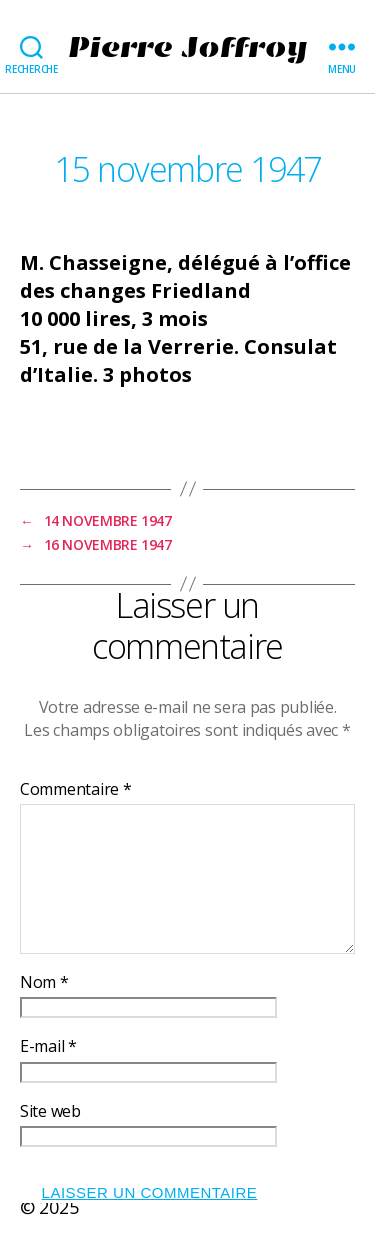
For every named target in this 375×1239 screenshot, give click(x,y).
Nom (44, 983)
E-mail (48, 1047)
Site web (50, 1112)
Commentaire (76, 790)
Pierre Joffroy (187, 47)
